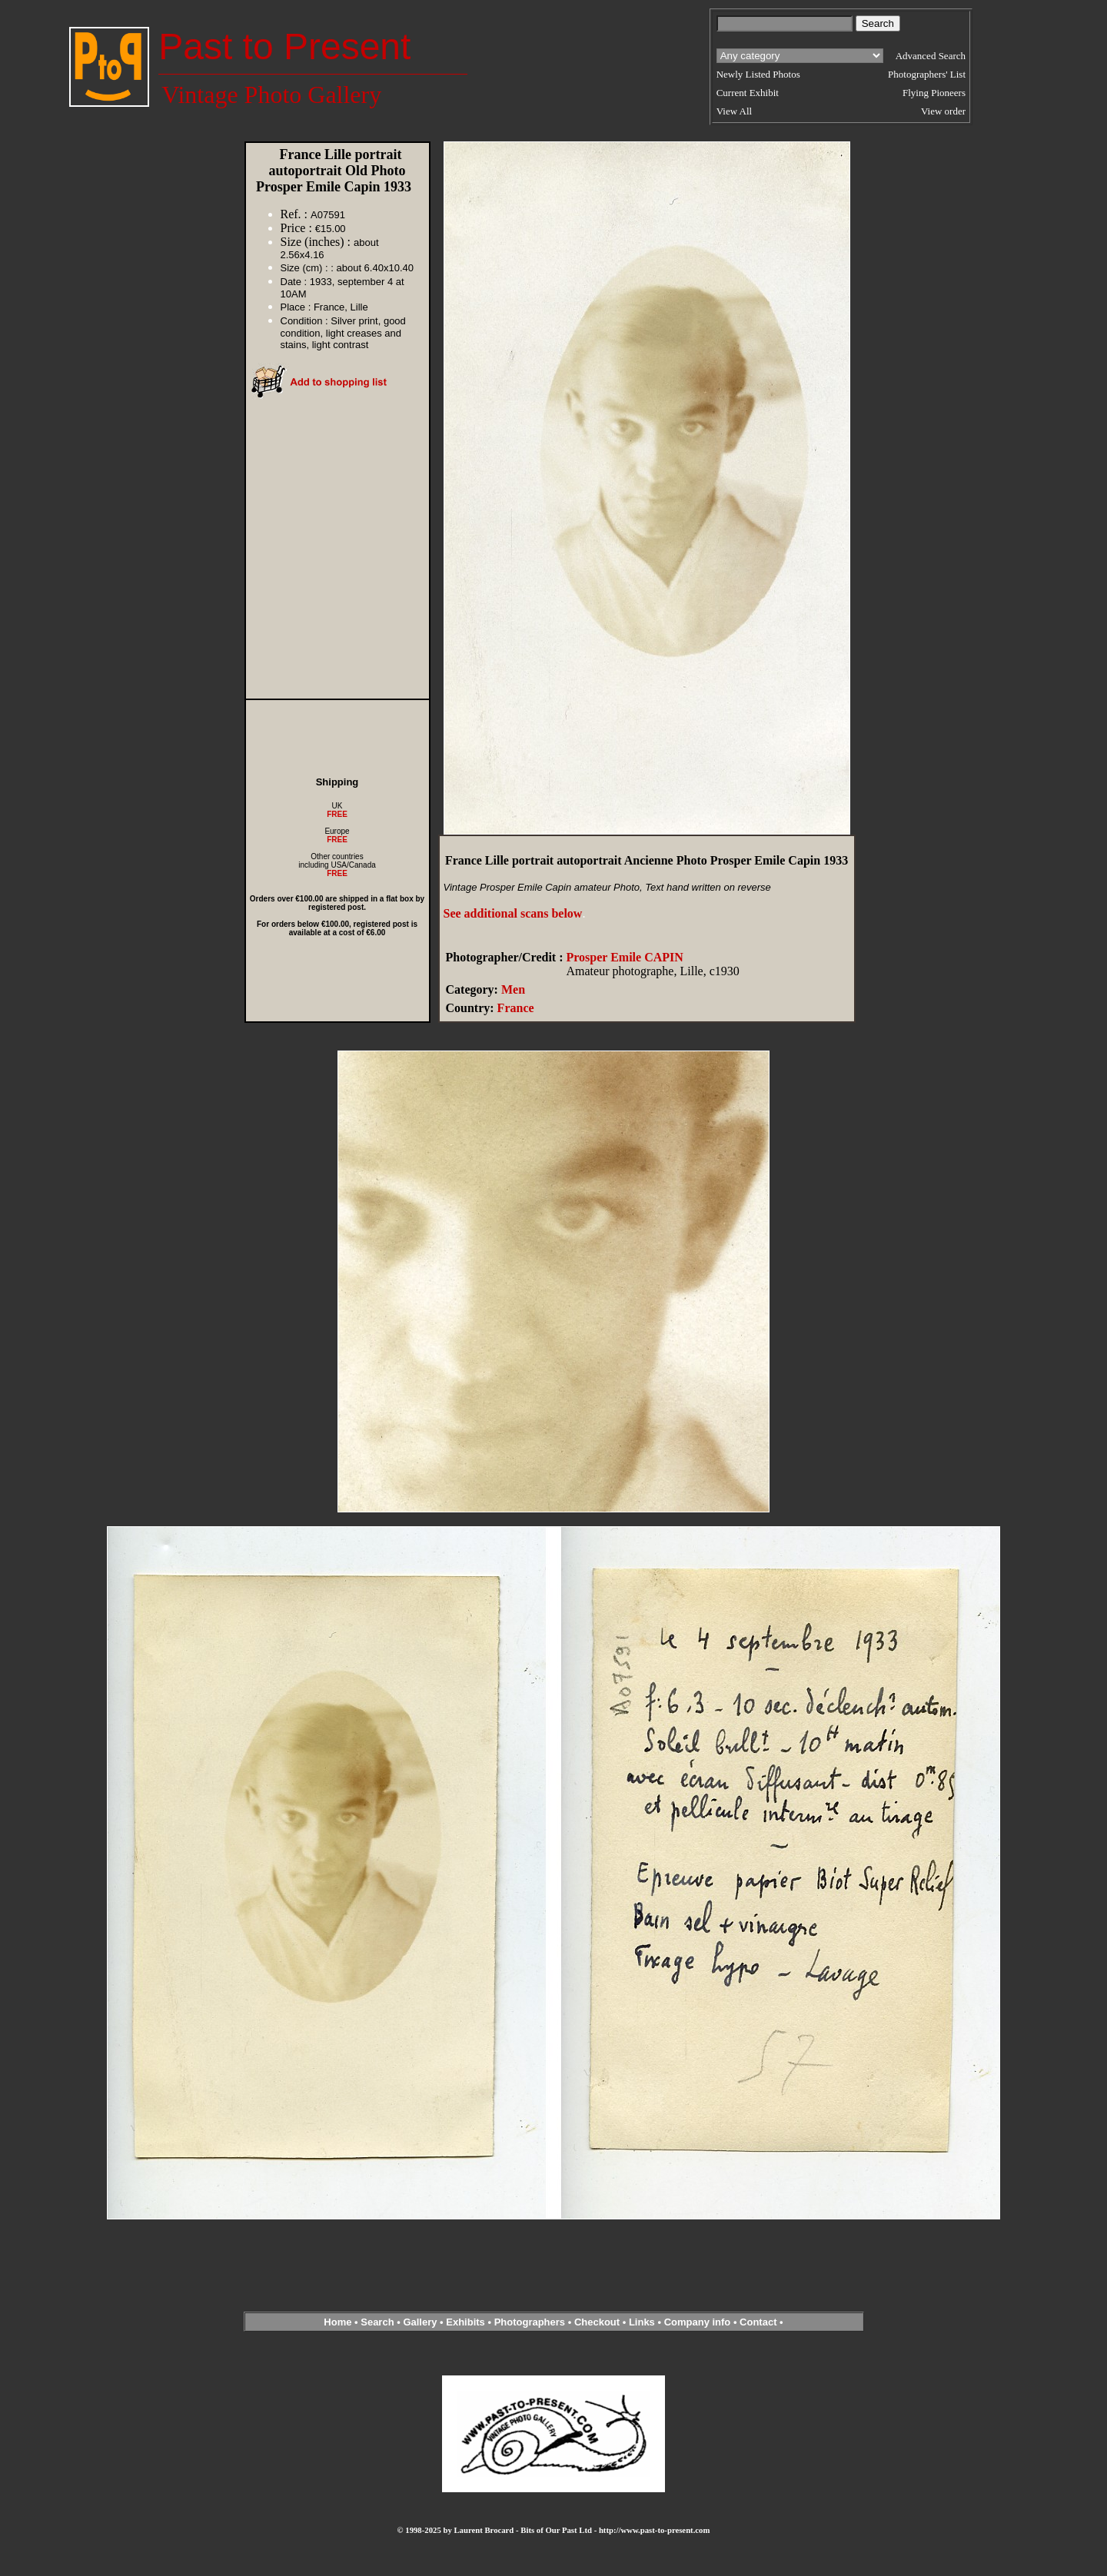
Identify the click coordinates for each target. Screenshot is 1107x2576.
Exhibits (465, 2322)
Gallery (420, 2322)
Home (337, 2322)
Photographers (529, 2322)
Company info (698, 2322)
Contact (758, 2322)
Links (642, 2322)
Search (377, 2322)
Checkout (597, 2322)
